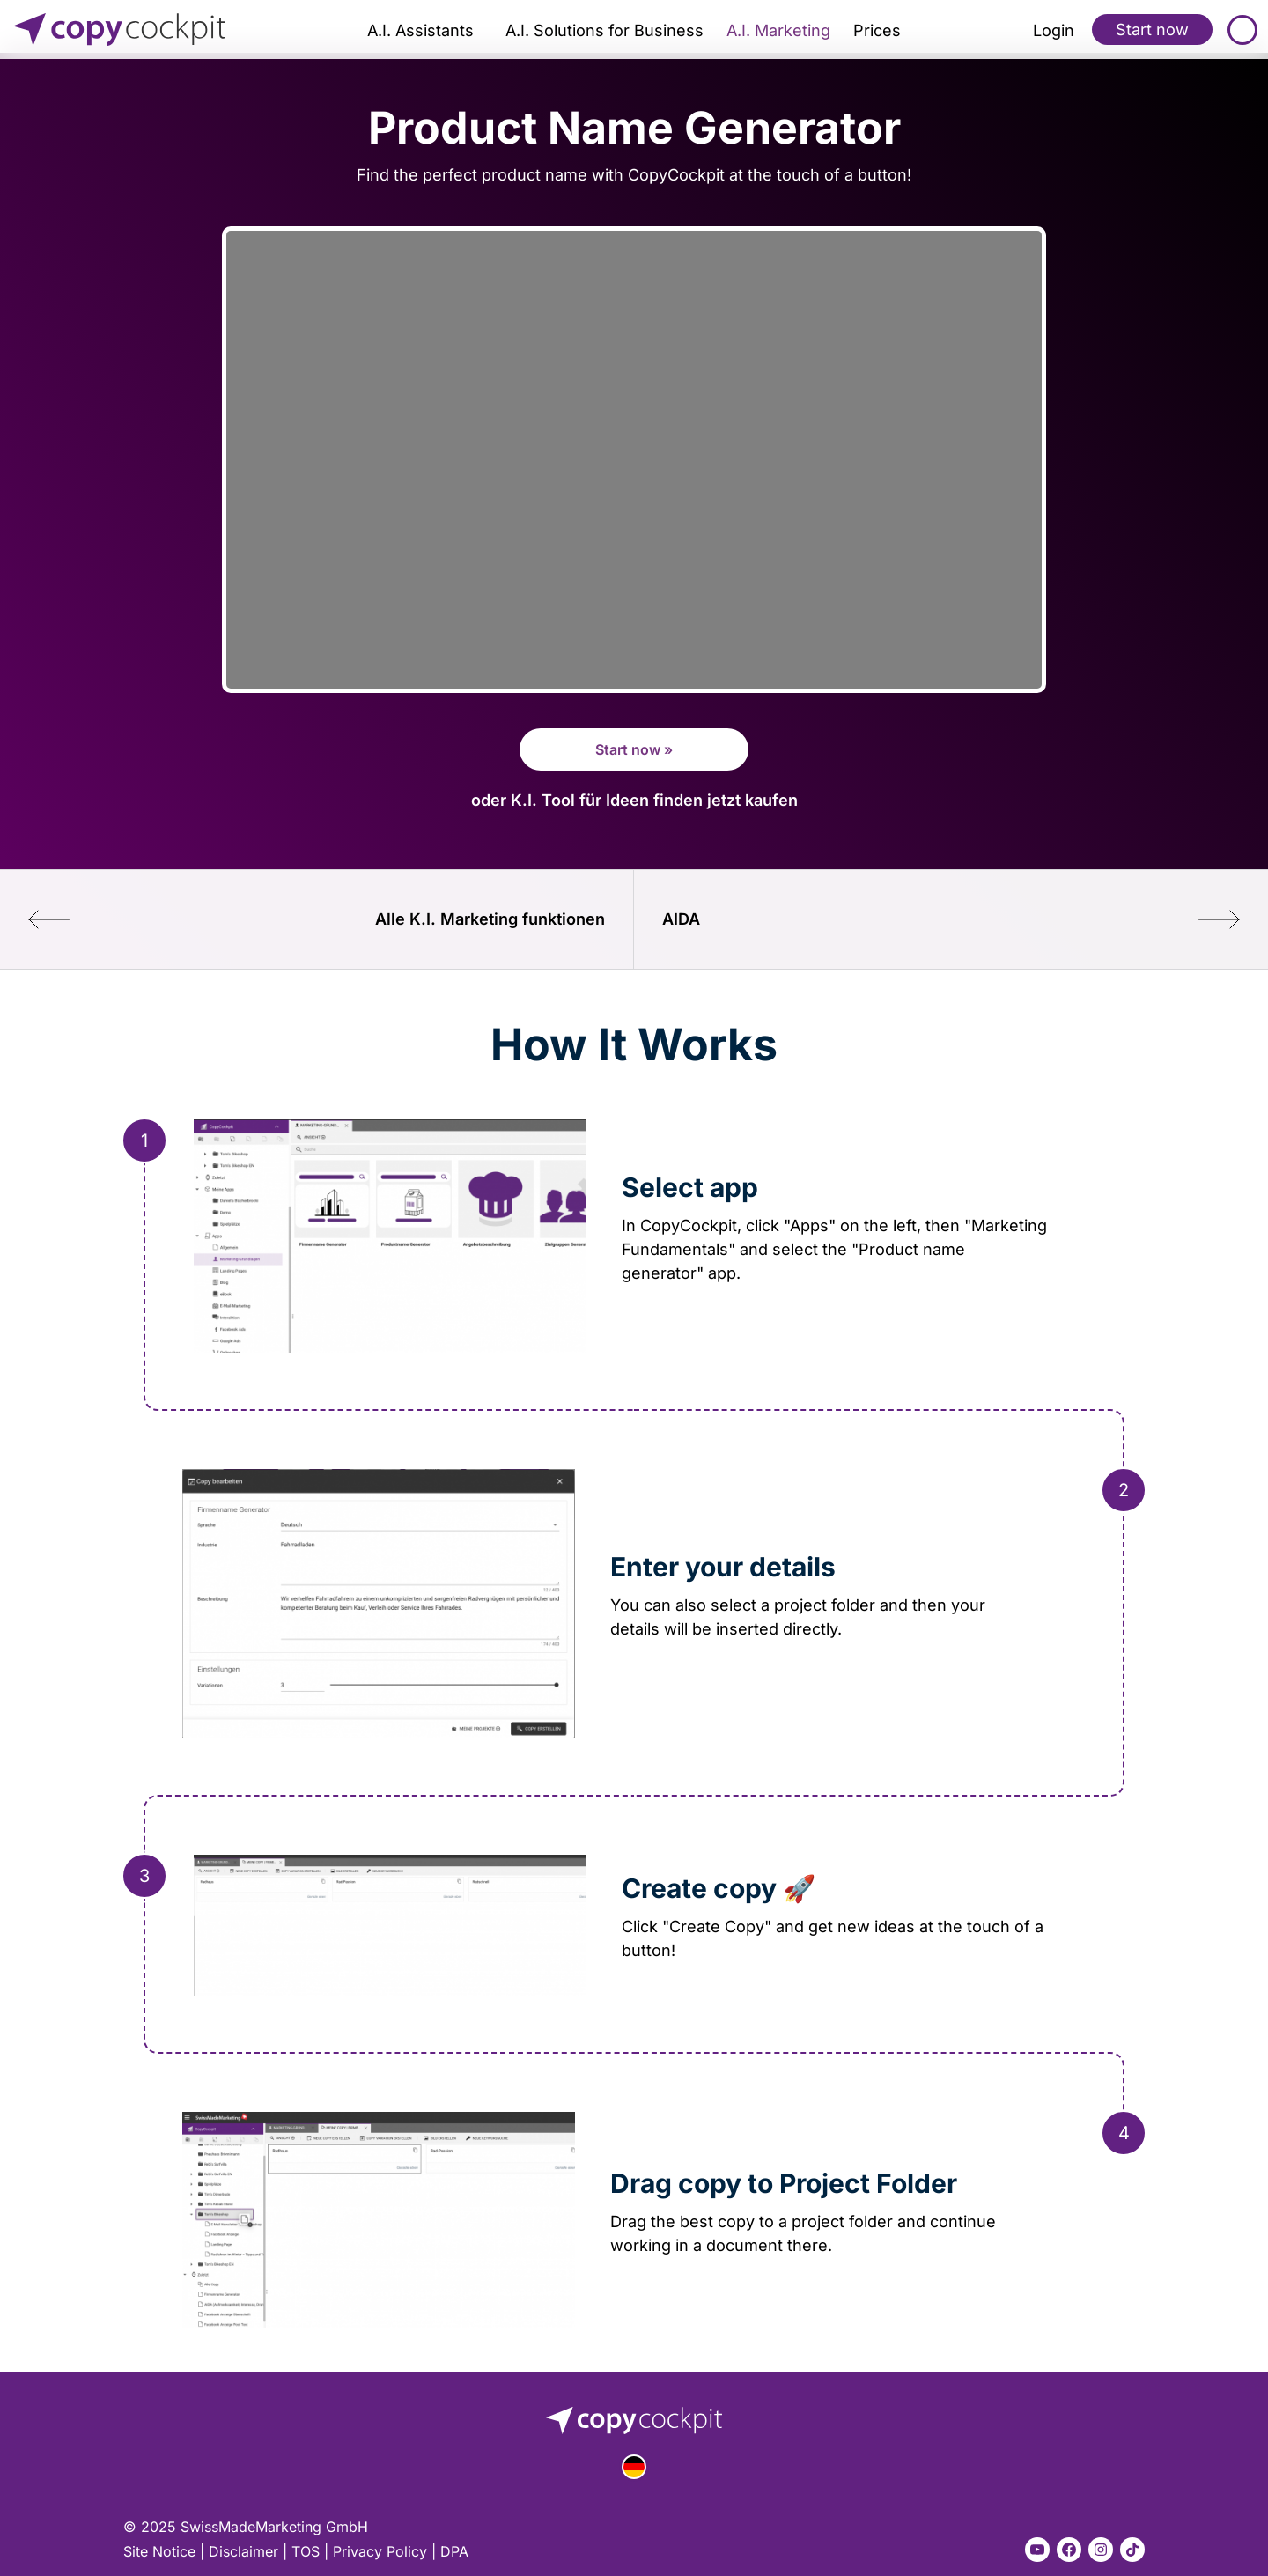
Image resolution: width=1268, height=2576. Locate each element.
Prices (877, 30)
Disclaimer (243, 2551)
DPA (454, 2551)
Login (1053, 30)
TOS (305, 2551)
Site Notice (159, 2551)
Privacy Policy (380, 2551)
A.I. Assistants (420, 30)
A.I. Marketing (778, 30)
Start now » (634, 749)
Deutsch (634, 2466)
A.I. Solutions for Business (604, 30)
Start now (1152, 29)
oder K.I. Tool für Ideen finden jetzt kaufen (634, 799)
